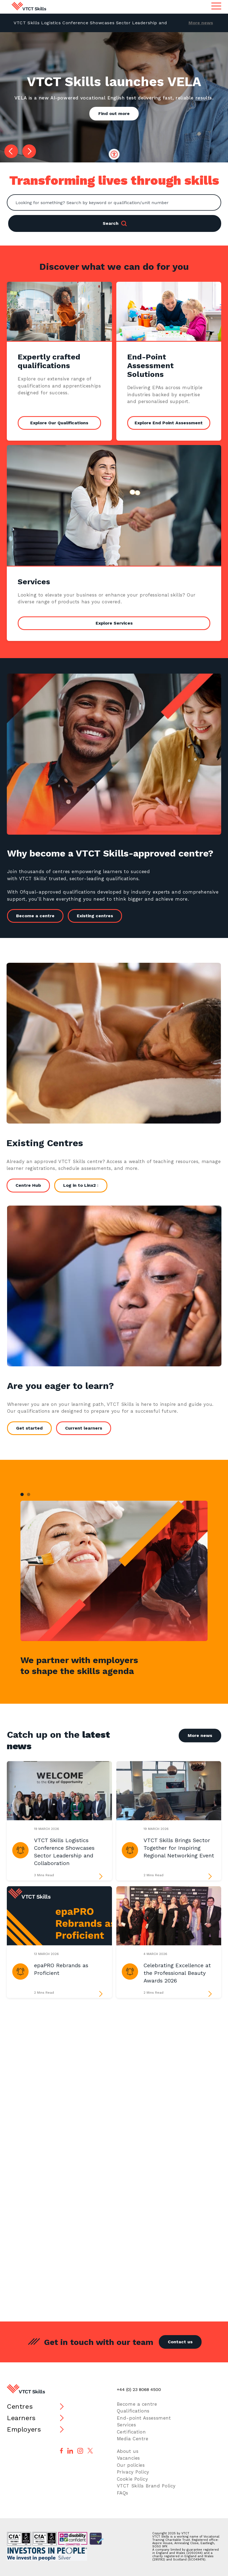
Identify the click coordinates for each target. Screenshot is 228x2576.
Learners (21, 2418)
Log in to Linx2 (75, 1185)
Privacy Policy (133, 2472)
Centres (20, 2406)
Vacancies (128, 2458)
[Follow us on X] (90, 2450)
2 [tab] (28, 1494)
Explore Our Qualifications (59, 422)
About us (128, 2451)
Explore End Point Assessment (169, 422)
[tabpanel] (114, 1571)
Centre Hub (24, 1185)
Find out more (114, 113)
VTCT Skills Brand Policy (146, 2486)
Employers (24, 2429)
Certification (131, 2432)
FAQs (122, 2493)
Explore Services (114, 622)
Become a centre (39, 915)
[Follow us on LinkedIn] (70, 2451)
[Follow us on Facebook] (61, 2450)
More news (201, 22)
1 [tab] (22, 1494)
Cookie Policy (132, 2479)
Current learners (87, 1428)
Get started (33, 1428)
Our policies (131, 2465)
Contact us (180, 2341)
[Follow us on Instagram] (80, 2451)
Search (115, 223)
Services (126, 2424)
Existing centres (99, 915)
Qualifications (133, 2411)
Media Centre (132, 2438)
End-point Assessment (144, 2418)
